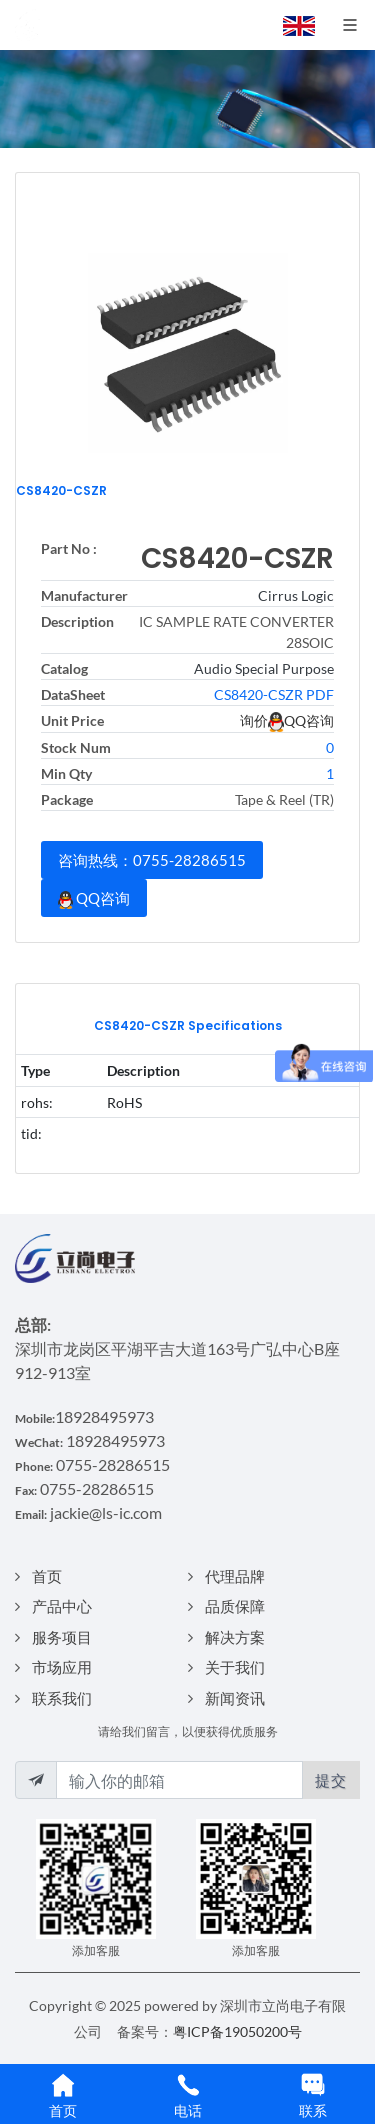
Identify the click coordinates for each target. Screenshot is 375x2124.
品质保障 (235, 1606)
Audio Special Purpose (264, 668)
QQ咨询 (94, 899)
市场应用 (62, 1667)
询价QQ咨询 (287, 720)
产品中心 (62, 1606)
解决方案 (235, 1637)
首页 (47, 1576)
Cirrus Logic (296, 595)
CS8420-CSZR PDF (274, 694)
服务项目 (62, 1637)
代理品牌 (235, 1576)
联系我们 (62, 1698)
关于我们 (235, 1667)
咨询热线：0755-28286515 (152, 860)
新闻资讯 (235, 1698)
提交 (331, 1780)
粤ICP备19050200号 (237, 2031)
